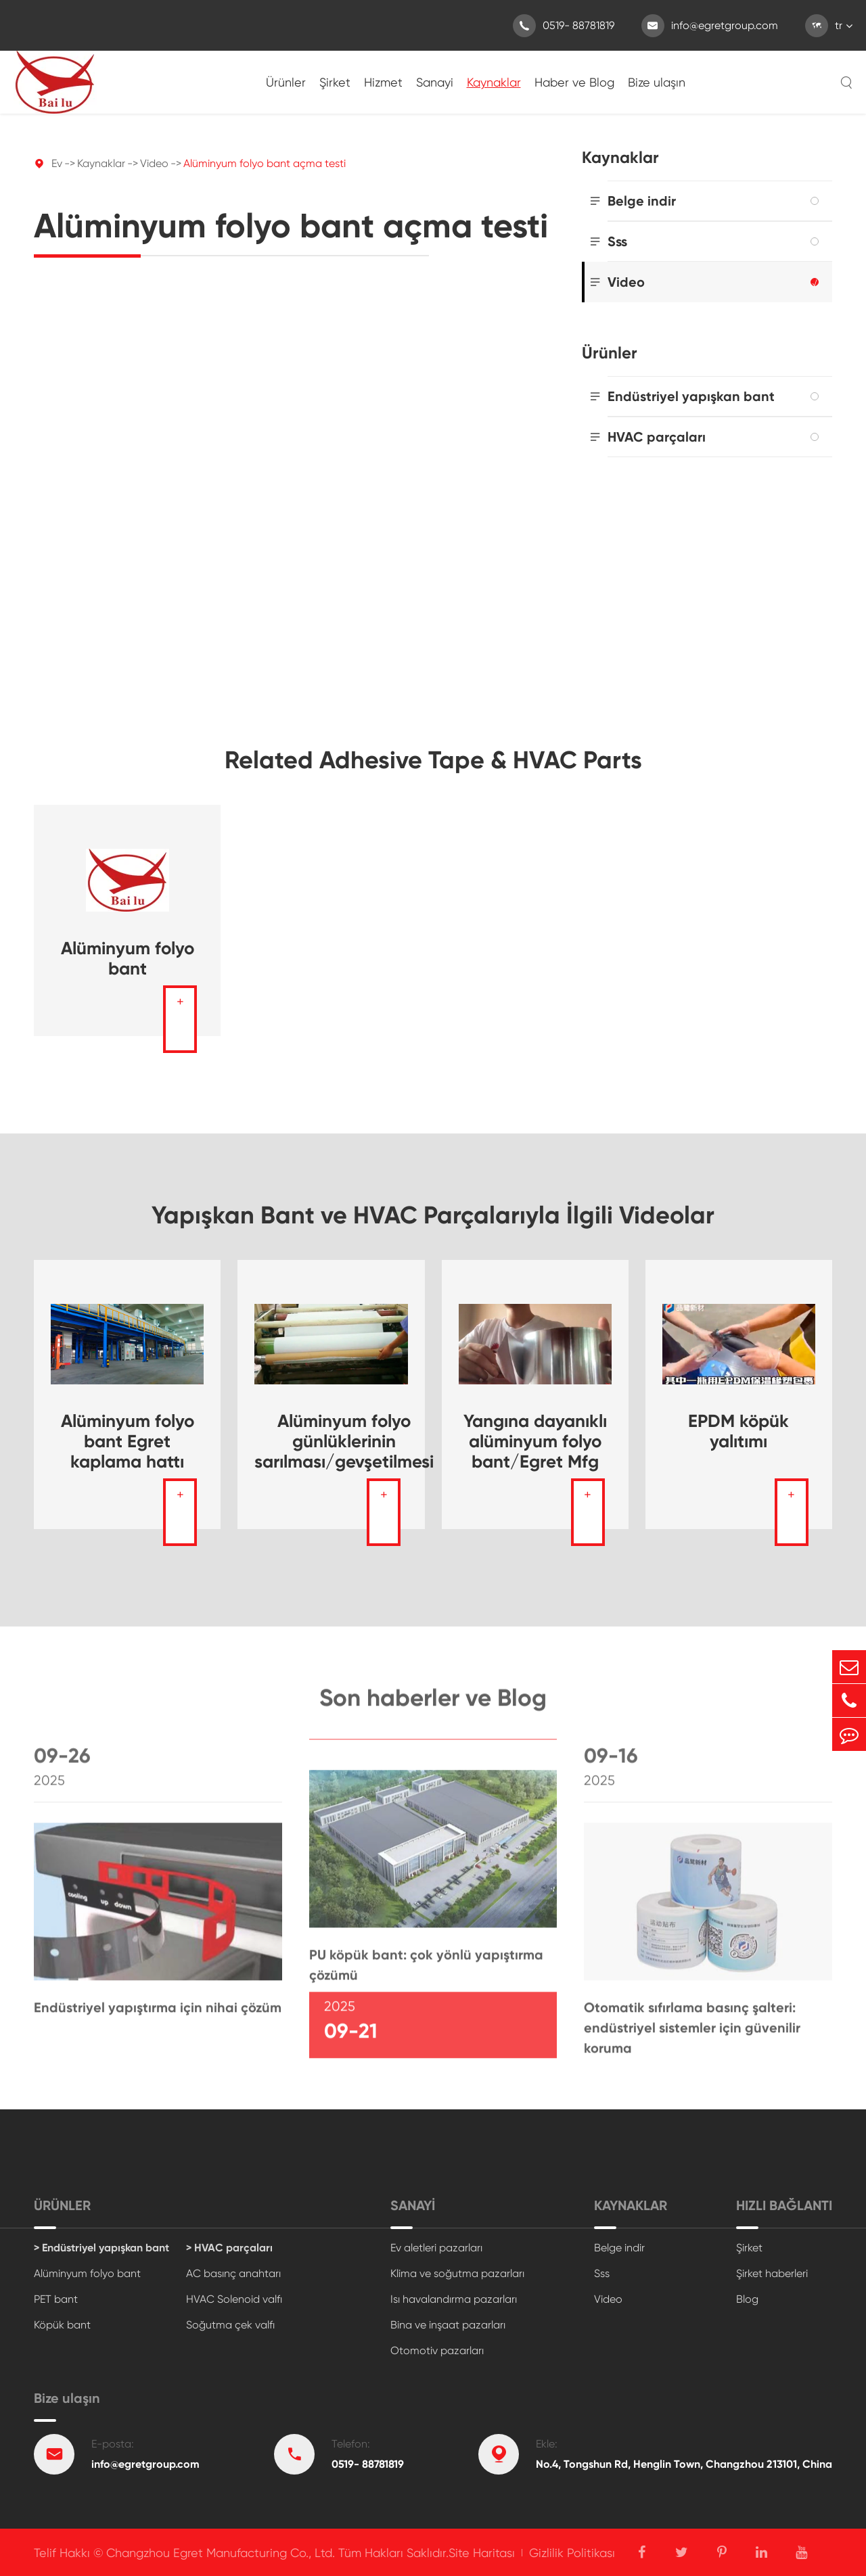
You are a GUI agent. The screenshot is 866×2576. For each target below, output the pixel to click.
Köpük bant (62, 2324)
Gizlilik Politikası (572, 2553)
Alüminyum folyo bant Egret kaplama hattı (127, 1441)
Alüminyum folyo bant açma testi (264, 163)
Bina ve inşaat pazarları (447, 2324)
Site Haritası (482, 2553)
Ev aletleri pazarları (436, 2247)
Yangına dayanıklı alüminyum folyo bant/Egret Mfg (535, 1441)
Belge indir (642, 201)
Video (154, 163)
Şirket (334, 82)
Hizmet (383, 82)
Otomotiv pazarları (437, 2350)
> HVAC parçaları (229, 2247)
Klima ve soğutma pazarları (457, 2273)
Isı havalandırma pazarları (453, 2299)
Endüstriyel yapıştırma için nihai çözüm (157, 2013)
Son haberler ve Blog (433, 1702)
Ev (56, 163)
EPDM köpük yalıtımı (738, 1431)
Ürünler (286, 82)
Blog (747, 2299)
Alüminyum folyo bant (127, 958)
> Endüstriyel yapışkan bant (101, 2247)
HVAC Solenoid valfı (234, 2299)
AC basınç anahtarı (233, 2273)
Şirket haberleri (772, 2273)
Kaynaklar (494, 82)
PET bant (56, 2299)
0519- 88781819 (563, 25)
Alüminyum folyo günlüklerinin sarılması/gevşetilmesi (344, 1441)
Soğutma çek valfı (230, 2324)
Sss (617, 241)
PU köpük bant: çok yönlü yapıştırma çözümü (426, 1970)
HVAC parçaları (657, 437)
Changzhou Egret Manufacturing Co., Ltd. (220, 2553)
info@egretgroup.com (709, 25)
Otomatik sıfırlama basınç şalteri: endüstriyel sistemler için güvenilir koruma (692, 2033)
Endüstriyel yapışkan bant (691, 396)
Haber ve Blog (574, 82)
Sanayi (434, 82)
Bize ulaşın (656, 82)
